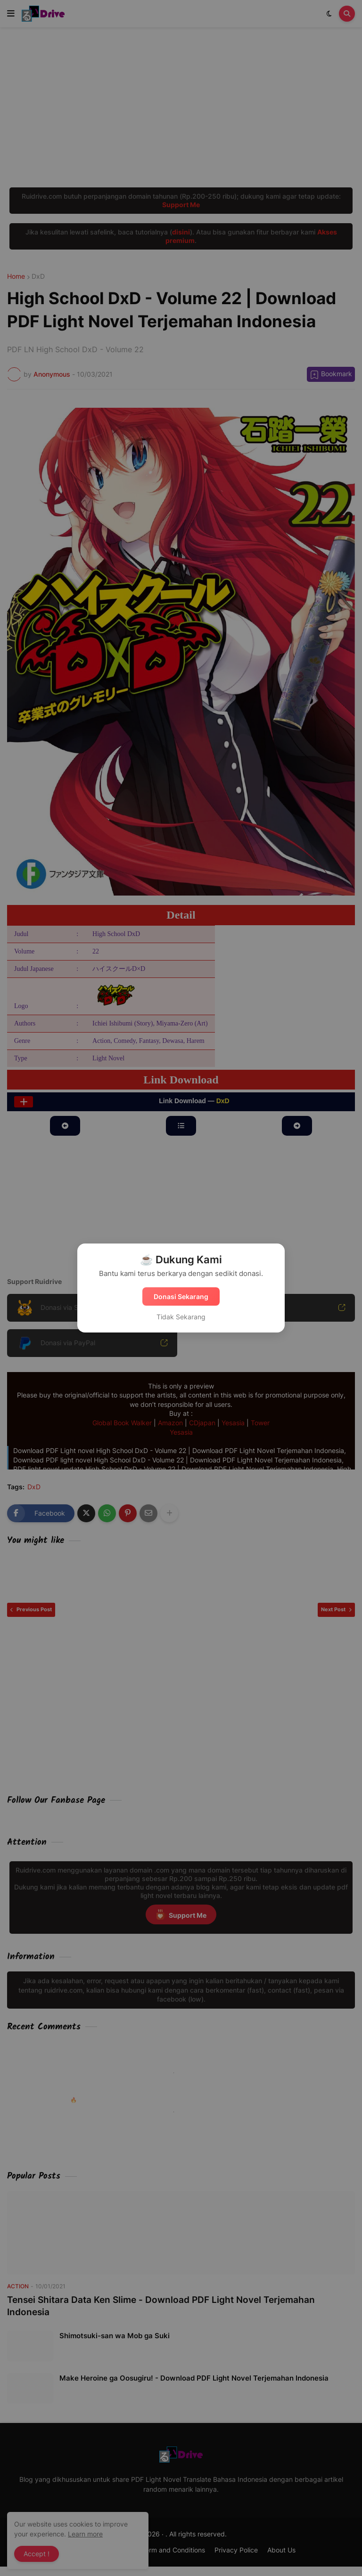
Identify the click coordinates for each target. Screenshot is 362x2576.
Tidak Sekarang (181, 1317)
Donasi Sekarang (181, 1296)
